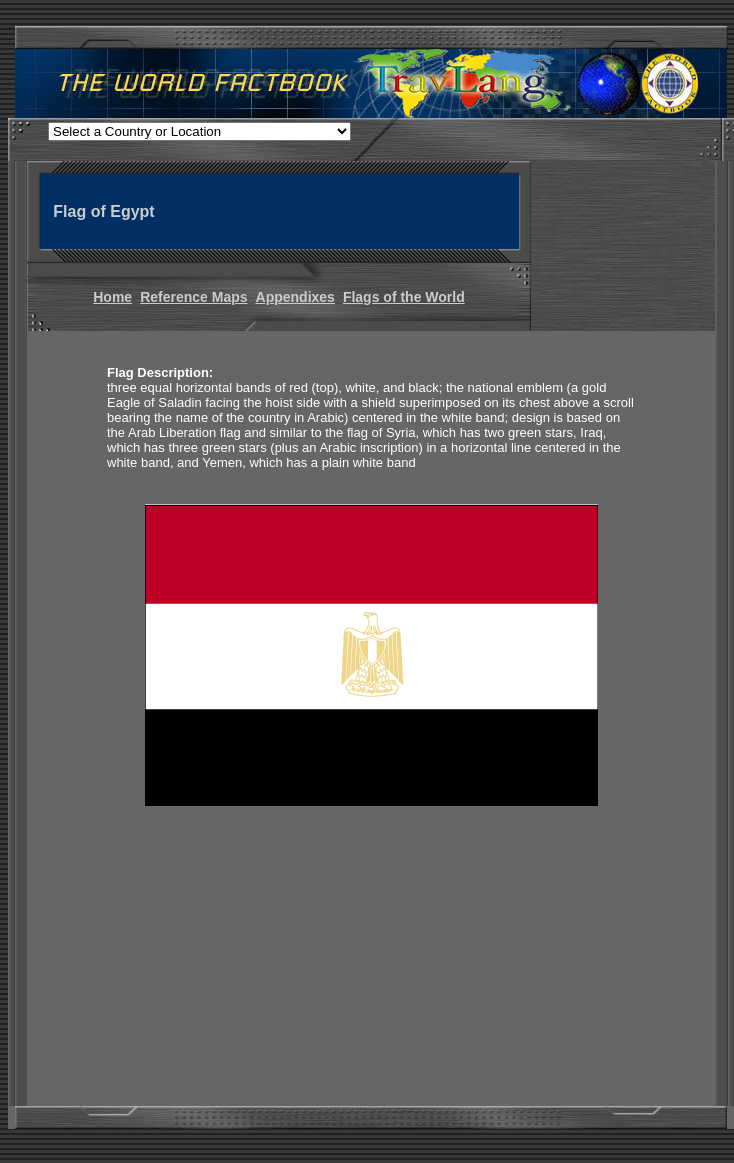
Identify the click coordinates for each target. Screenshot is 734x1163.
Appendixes (295, 297)
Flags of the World (404, 297)
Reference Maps (193, 297)
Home (112, 297)
